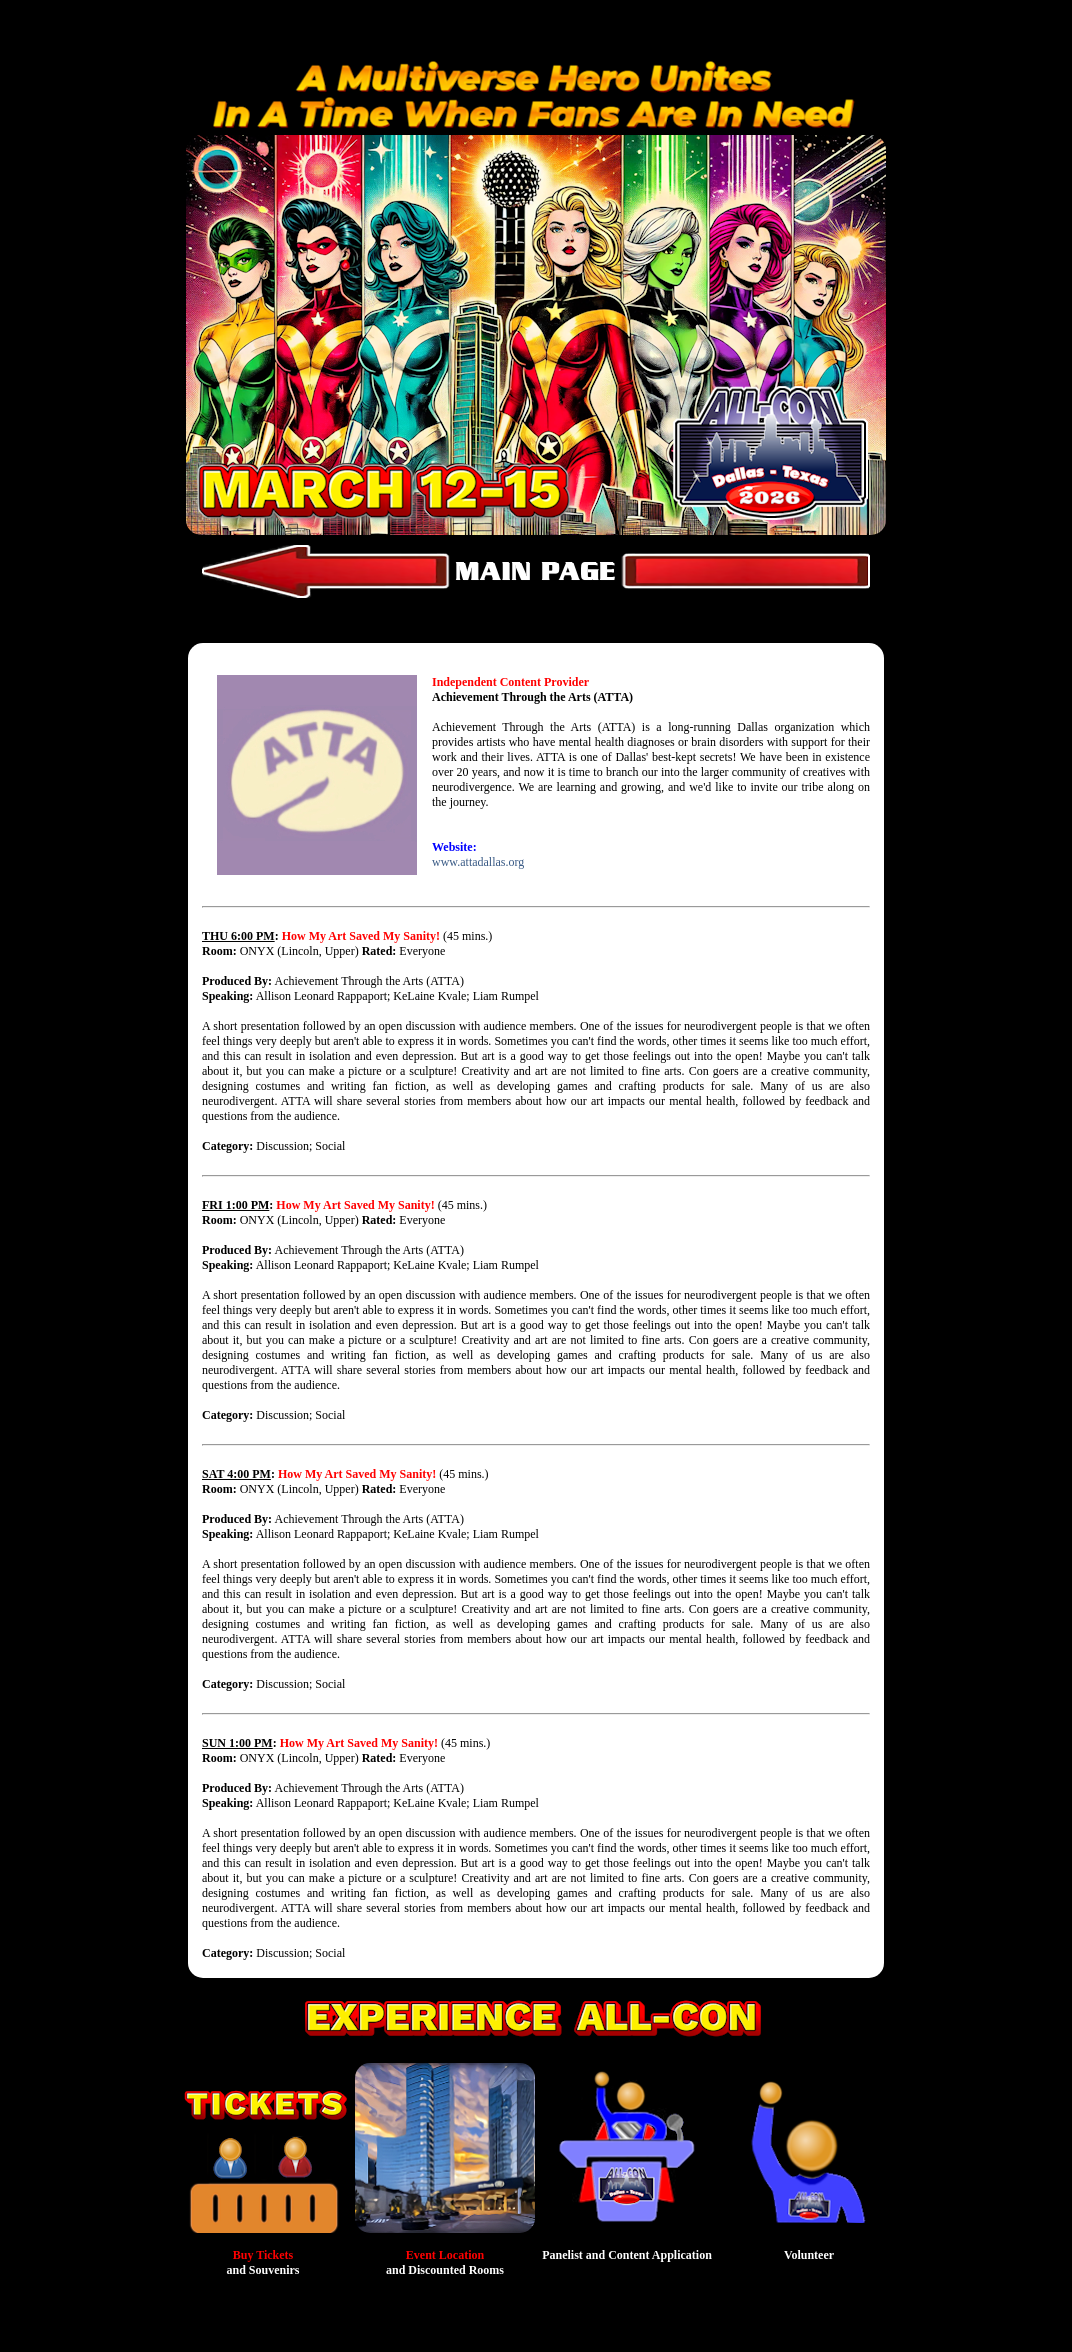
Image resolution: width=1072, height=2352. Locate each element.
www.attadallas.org (478, 862)
